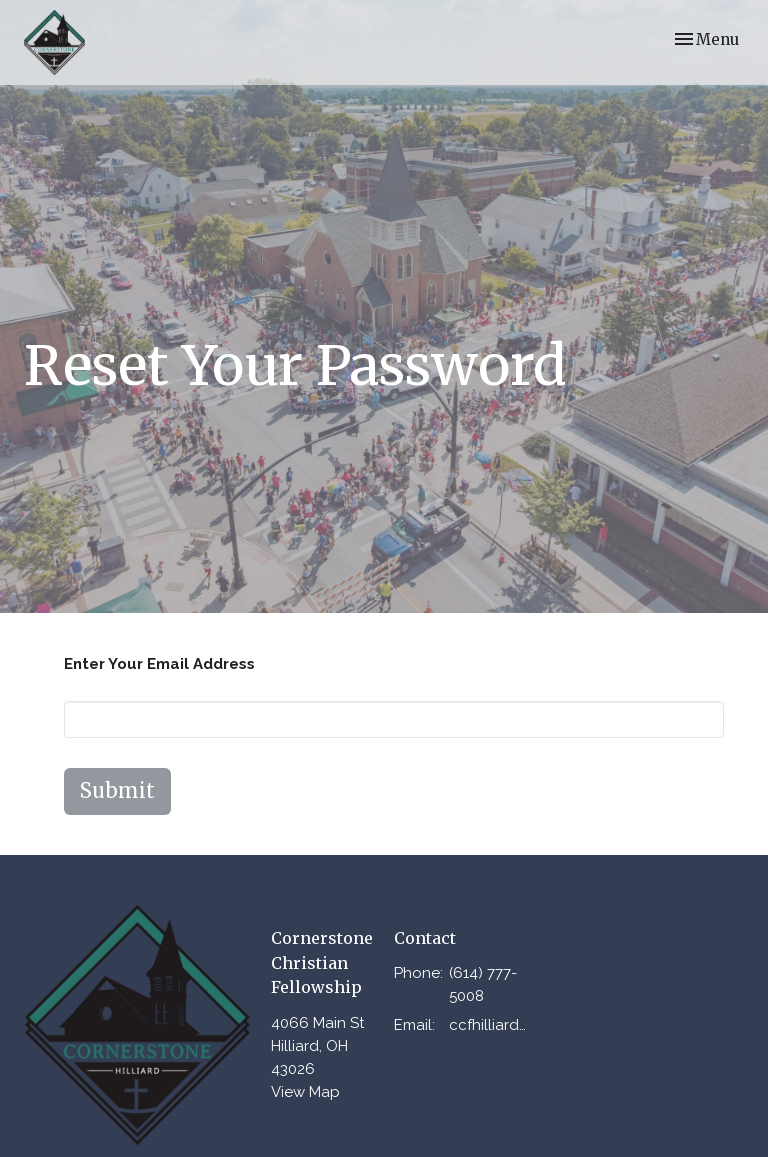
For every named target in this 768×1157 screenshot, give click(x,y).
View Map (305, 1092)
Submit (117, 790)
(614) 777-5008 (483, 984)
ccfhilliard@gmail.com (493, 1025)
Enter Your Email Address (159, 664)
